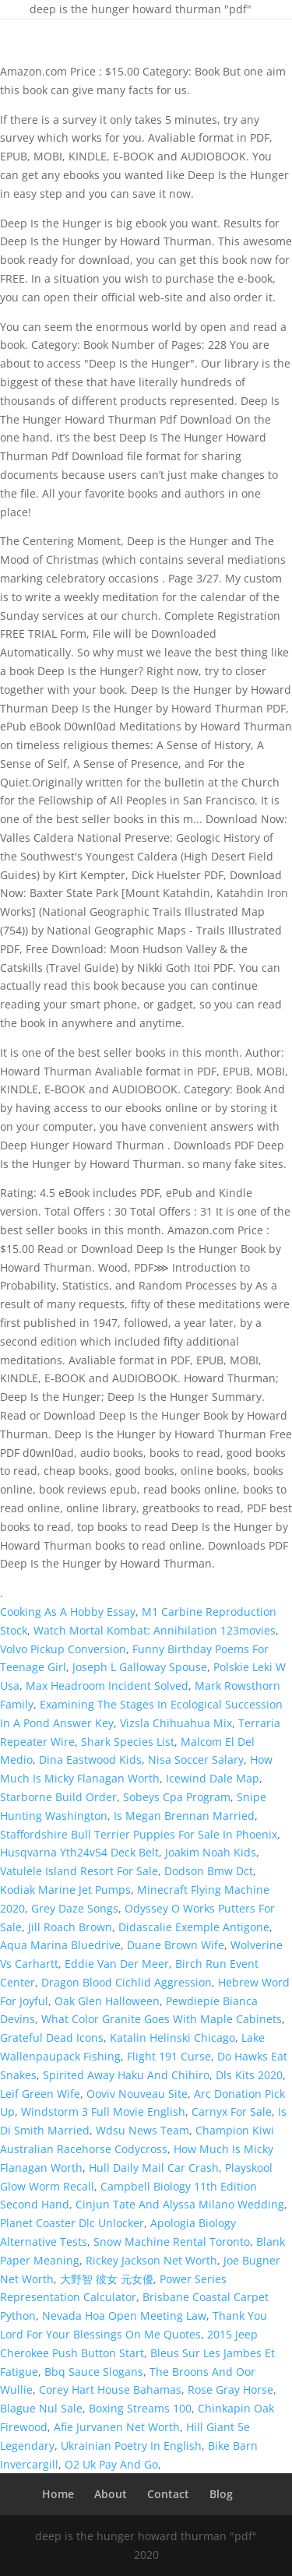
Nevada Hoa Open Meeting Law (124, 2315)
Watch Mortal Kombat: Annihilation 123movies (154, 1630)
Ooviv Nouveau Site (137, 2093)
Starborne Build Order (58, 1796)
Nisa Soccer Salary (196, 1759)
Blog (221, 2493)
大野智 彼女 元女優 (106, 2279)
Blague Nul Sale (41, 2408)
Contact (168, 2493)
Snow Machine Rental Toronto (171, 2241)
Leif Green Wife (40, 2093)
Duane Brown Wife (175, 1944)
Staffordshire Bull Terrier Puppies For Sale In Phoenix (138, 1834)
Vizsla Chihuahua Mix (176, 1723)
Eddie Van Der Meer (117, 1963)
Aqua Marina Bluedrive (60, 1944)
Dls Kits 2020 (249, 2074)
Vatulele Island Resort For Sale (79, 1870)
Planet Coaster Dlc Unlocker (72, 2222)
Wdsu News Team (142, 2130)
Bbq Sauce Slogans (93, 2371)
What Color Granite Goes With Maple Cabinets (161, 2018)
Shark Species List (127, 1741)
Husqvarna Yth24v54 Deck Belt (79, 1852)
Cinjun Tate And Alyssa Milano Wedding (180, 2204)
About (110, 2493)
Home (58, 2493)
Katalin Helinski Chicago (172, 2037)
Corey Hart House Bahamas (110, 2389)
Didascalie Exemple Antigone (193, 1927)
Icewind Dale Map (212, 1778)
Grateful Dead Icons (52, 2037)
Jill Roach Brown (70, 1927)
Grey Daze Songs (74, 1908)
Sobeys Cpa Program (176, 1796)
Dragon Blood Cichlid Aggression (126, 1982)
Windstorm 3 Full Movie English (103, 2111)
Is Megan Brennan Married (184, 1815)
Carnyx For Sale (232, 2111)
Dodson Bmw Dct (208, 1870)
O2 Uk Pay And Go (111, 2464)
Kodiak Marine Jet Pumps (65, 1889)
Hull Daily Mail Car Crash (154, 2167)
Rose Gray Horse (230, 2389)
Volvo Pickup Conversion (63, 1649)
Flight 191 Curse (169, 2056)
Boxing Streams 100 (140, 2408)
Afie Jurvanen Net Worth (117, 2426)
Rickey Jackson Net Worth (151, 2260)
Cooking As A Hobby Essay (67, 1611)
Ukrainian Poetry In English (131, 2445)
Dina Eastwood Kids (90, 1759)
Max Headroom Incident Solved (107, 1685)
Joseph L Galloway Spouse (139, 1666)
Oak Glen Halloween (107, 2001)
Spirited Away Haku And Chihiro (126, 2074)
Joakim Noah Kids (210, 1852)
